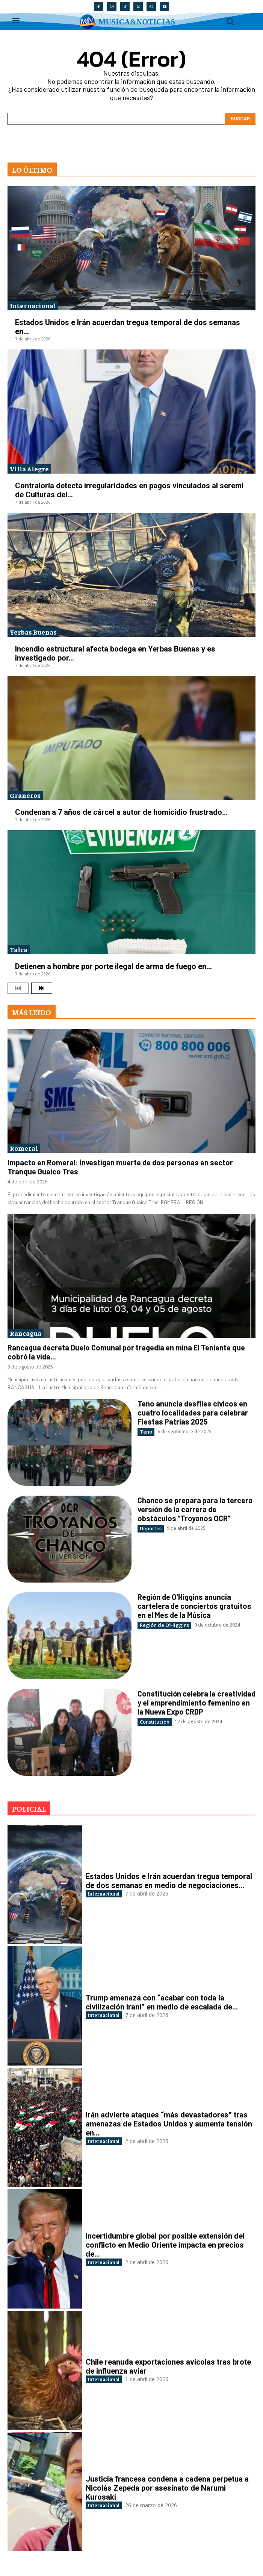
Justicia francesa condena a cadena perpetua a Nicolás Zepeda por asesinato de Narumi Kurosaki (167, 2488)
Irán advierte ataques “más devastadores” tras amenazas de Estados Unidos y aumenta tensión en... (169, 2123)
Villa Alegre (29, 468)
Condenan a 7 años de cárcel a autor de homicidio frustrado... (121, 812)
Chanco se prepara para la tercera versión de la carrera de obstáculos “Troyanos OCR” (195, 1509)
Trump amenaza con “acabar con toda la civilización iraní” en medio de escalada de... (162, 2002)
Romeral (24, 1148)
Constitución (154, 1721)
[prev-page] (18, 988)
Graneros (25, 795)
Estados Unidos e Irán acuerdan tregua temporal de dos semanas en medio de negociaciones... (169, 1881)
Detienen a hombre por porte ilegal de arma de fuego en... (113, 966)
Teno (146, 1431)
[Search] (240, 119)
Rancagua (25, 1333)
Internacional (33, 305)
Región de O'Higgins (164, 1625)
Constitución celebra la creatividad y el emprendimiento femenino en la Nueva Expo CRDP (196, 1702)
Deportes (151, 1528)
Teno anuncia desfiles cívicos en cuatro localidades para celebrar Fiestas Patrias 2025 (193, 1412)
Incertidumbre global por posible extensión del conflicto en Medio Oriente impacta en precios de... (165, 2245)
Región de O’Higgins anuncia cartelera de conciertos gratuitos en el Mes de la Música (194, 1605)
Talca (18, 949)
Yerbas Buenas (33, 631)
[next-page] (41, 988)
